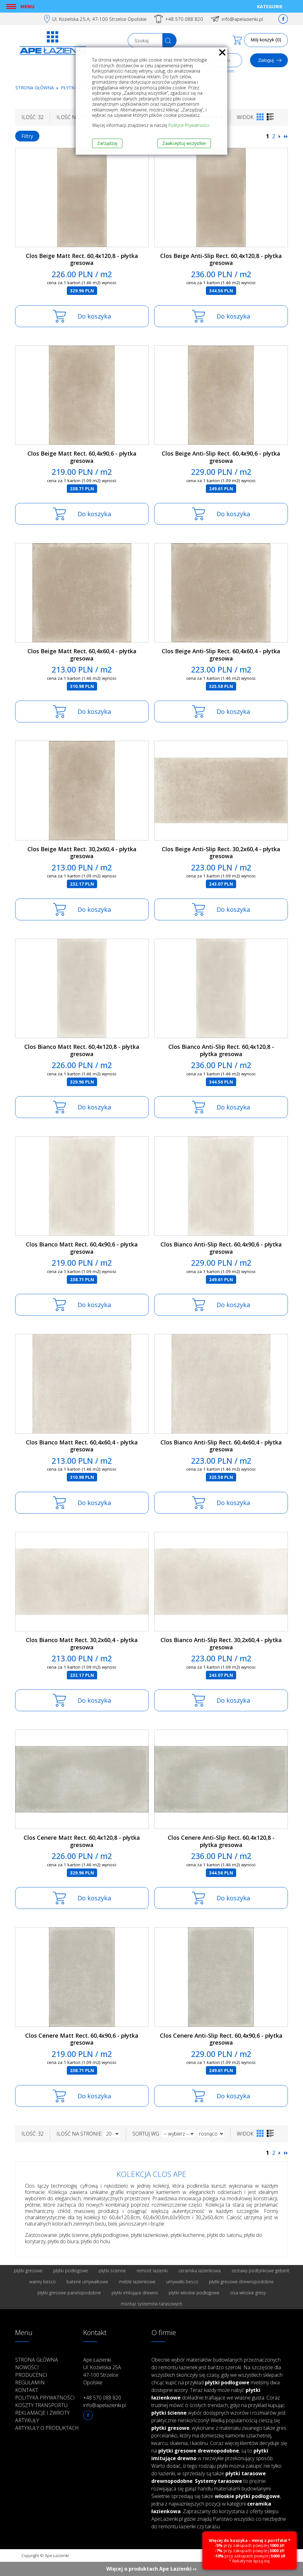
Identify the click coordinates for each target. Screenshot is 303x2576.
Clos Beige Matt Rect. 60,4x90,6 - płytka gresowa (82, 457)
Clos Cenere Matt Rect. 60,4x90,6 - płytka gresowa (81, 2039)
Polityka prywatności (45, 2397)
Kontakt (26, 2390)
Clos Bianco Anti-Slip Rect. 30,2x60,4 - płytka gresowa (221, 1643)
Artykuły (27, 2420)
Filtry (27, 136)
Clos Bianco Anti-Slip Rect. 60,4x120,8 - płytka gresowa (221, 1050)
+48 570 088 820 (184, 19)
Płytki (69, 88)
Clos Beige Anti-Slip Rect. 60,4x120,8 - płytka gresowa (221, 259)
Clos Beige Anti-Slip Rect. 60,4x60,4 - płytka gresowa (221, 654)
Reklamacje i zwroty (42, 2412)
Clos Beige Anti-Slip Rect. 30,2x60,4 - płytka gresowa (221, 852)
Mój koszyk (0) (266, 39)
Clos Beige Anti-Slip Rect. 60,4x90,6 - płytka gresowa (221, 457)
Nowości (27, 2367)
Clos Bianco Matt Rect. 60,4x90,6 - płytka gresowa (82, 1247)
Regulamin (30, 2382)
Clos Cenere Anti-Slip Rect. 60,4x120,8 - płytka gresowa (221, 1841)
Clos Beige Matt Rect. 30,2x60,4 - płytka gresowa (82, 852)
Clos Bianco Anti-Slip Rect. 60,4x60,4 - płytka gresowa (221, 1445)
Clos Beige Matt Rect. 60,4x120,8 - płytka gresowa (82, 259)
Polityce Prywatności (188, 125)
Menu (27, 6)
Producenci (31, 2374)
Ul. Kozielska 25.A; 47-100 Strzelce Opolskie (99, 19)
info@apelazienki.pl (242, 19)
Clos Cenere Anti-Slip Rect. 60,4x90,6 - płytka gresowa (221, 2039)
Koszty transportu (41, 2405)
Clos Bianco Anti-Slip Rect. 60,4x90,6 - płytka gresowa (221, 1247)
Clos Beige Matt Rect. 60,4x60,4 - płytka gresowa (82, 654)
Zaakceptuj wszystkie (184, 143)
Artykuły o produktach (47, 2427)
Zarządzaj (107, 143)
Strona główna (34, 88)
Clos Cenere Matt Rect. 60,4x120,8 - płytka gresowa (82, 1841)
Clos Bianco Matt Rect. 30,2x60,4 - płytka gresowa (82, 1643)
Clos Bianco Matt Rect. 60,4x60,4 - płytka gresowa (82, 1445)
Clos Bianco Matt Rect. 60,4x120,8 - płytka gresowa (81, 1050)
